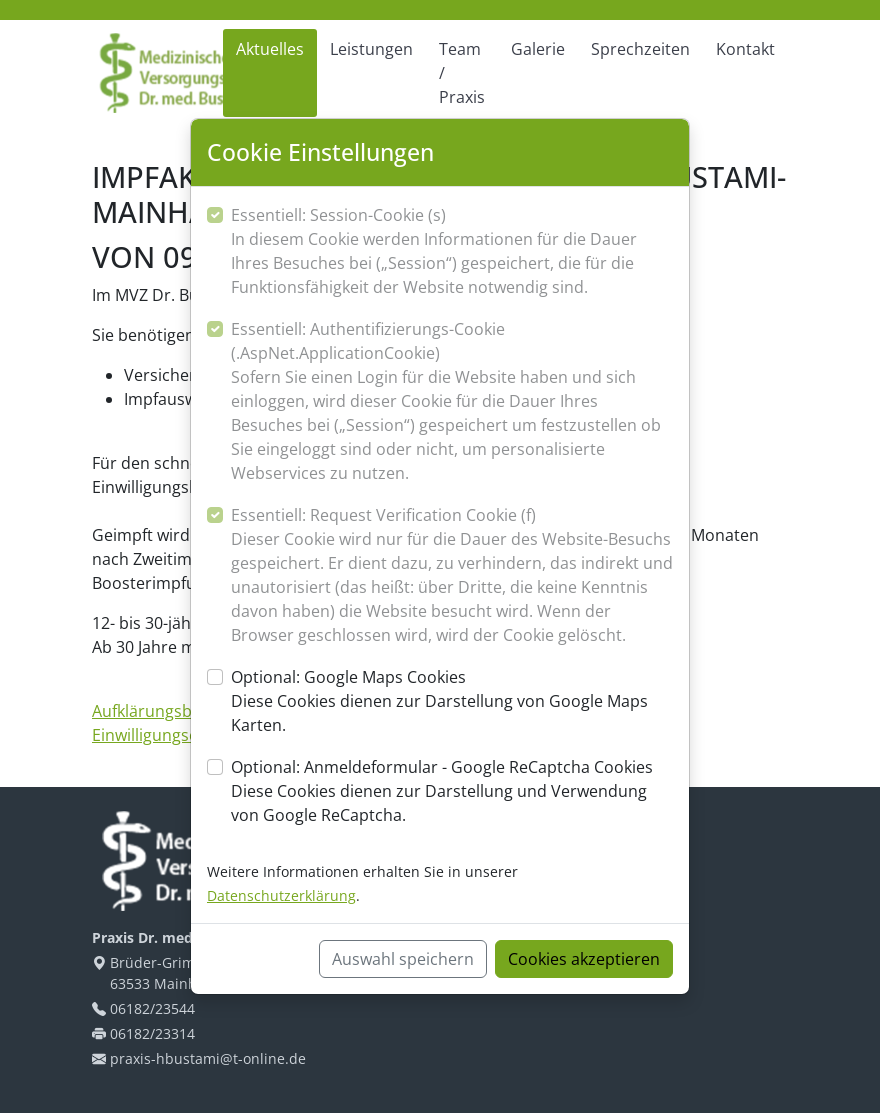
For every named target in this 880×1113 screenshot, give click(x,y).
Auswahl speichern (403, 959)
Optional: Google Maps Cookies (452, 701)
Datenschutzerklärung (281, 895)
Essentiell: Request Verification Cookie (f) (452, 575)
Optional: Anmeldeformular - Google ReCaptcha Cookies (452, 791)
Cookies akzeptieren (584, 959)
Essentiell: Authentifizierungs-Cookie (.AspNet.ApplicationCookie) (452, 401)
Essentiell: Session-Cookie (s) (452, 251)
